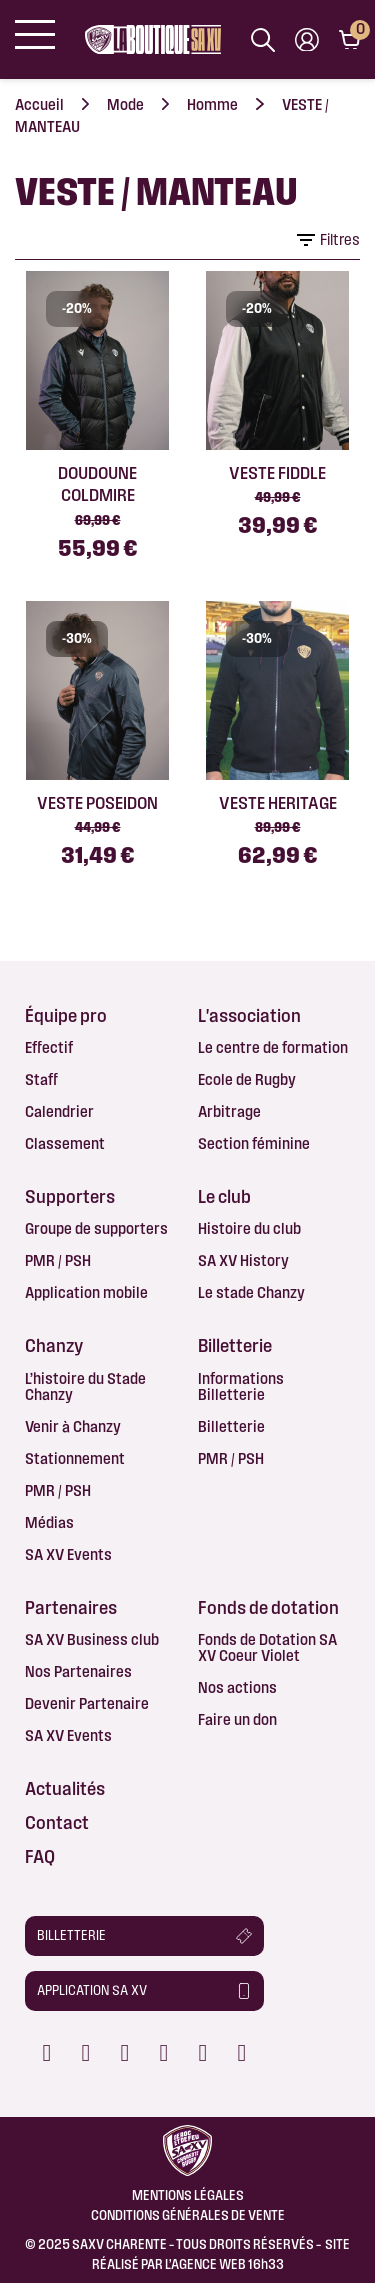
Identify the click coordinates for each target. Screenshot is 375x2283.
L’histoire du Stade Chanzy (85, 1386)
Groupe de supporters (96, 1228)
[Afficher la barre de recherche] (263, 40)
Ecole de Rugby (247, 1079)
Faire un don (237, 1719)
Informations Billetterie (241, 1386)
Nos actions (237, 1687)
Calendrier (59, 1111)
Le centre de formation (273, 1047)
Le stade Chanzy (251, 1292)
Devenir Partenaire (87, 1703)
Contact (57, 1822)
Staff (41, 1079)
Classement (65, 1143)
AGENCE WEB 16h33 (227, 2264)
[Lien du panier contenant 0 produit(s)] (349, 40)
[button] (144, 1936)
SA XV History (243, 1260)
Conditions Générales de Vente (188, 2215)
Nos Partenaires (78, 1671)
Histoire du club (249, 1228)
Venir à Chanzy (73, 1426)
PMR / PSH (58, 1260)
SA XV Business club (92, 1639)
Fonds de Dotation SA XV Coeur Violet (267, 1647)
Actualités (65, 1788)
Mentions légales (188, 2195)
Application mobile (86, 1292)
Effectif (49, 1047)
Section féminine (254, 1143)
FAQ (40, 1856)
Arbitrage (229, 1111)
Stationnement (75, 1458)
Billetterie (231, 1426)
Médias (49, 1522)
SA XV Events (68, 1554)
